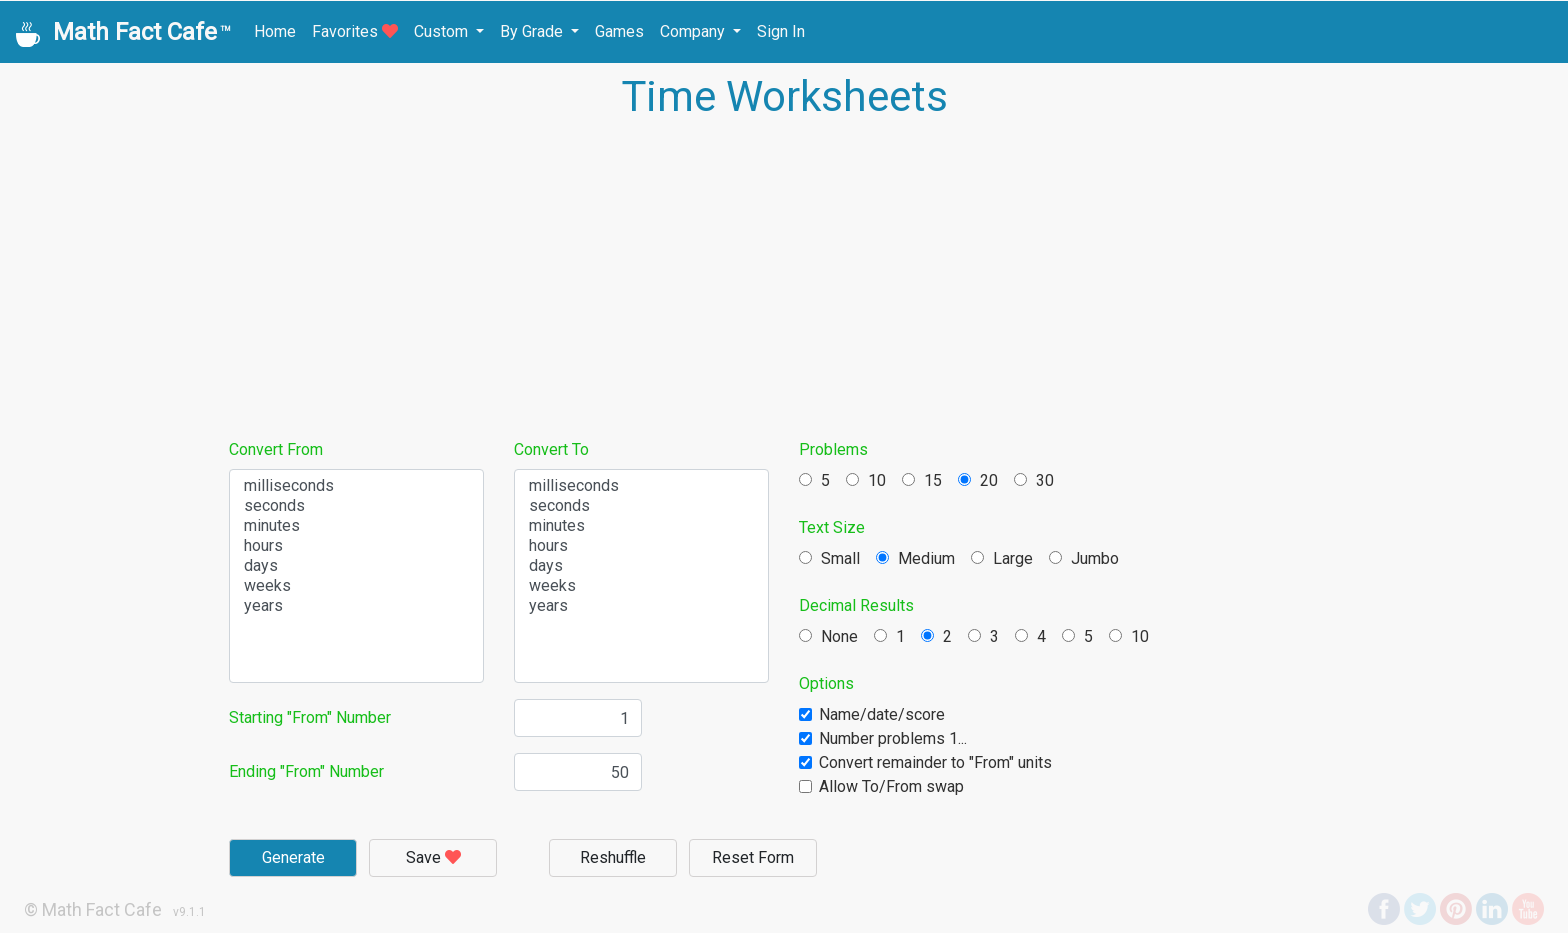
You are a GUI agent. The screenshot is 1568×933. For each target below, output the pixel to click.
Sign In (781, 31)
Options (826, 683)
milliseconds (356, 486)
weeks (356, 586)
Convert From (276, 449)
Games (619, 31)
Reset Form (753, 857)
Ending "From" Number (306, 771)
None (828, 636)
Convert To (551, 449)
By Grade (533, 31)
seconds (356, 506)
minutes (356, 526)
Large (1002, 558)
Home (275, 31)
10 (866, 480)
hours (356, 546)
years (356, 606)
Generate (293, 857)
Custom (443, 31)
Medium (915, 558)
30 (1034, 480)
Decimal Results (856, 605)
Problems (833, 449)
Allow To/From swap (891, 786)
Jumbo (1084, 558)
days (356, 566)
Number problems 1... (893, 738)
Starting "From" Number (310, 717)
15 (922, 480)
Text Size (832, 527)
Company (694, 31)
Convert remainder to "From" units (935, 762)
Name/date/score (882, 714)
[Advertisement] (784, 278)
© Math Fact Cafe (93, 909)
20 (978, 480)
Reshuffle (613, 857)
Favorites (355, 31)
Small (829, 558)
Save (433, 857)
